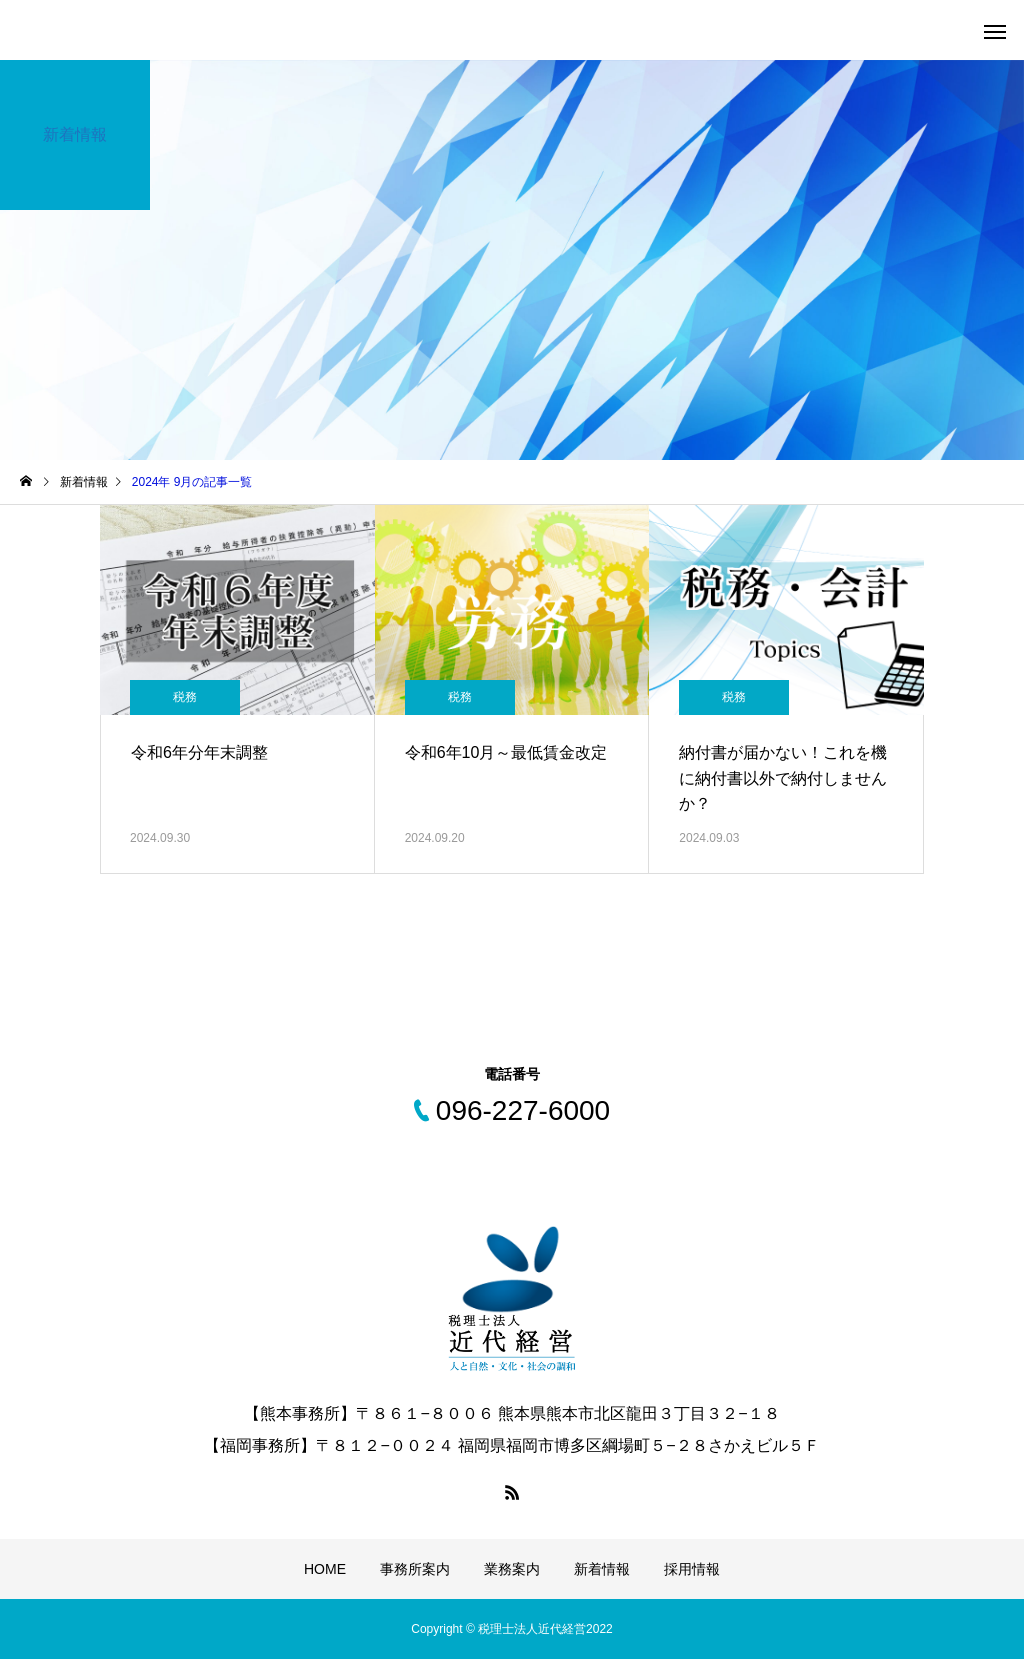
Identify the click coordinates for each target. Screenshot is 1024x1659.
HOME (325, 1569)
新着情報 (602, 1569)
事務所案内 (415, 1569)
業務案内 (512, 1569)
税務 (185, 697)
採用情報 (692, 1569)
